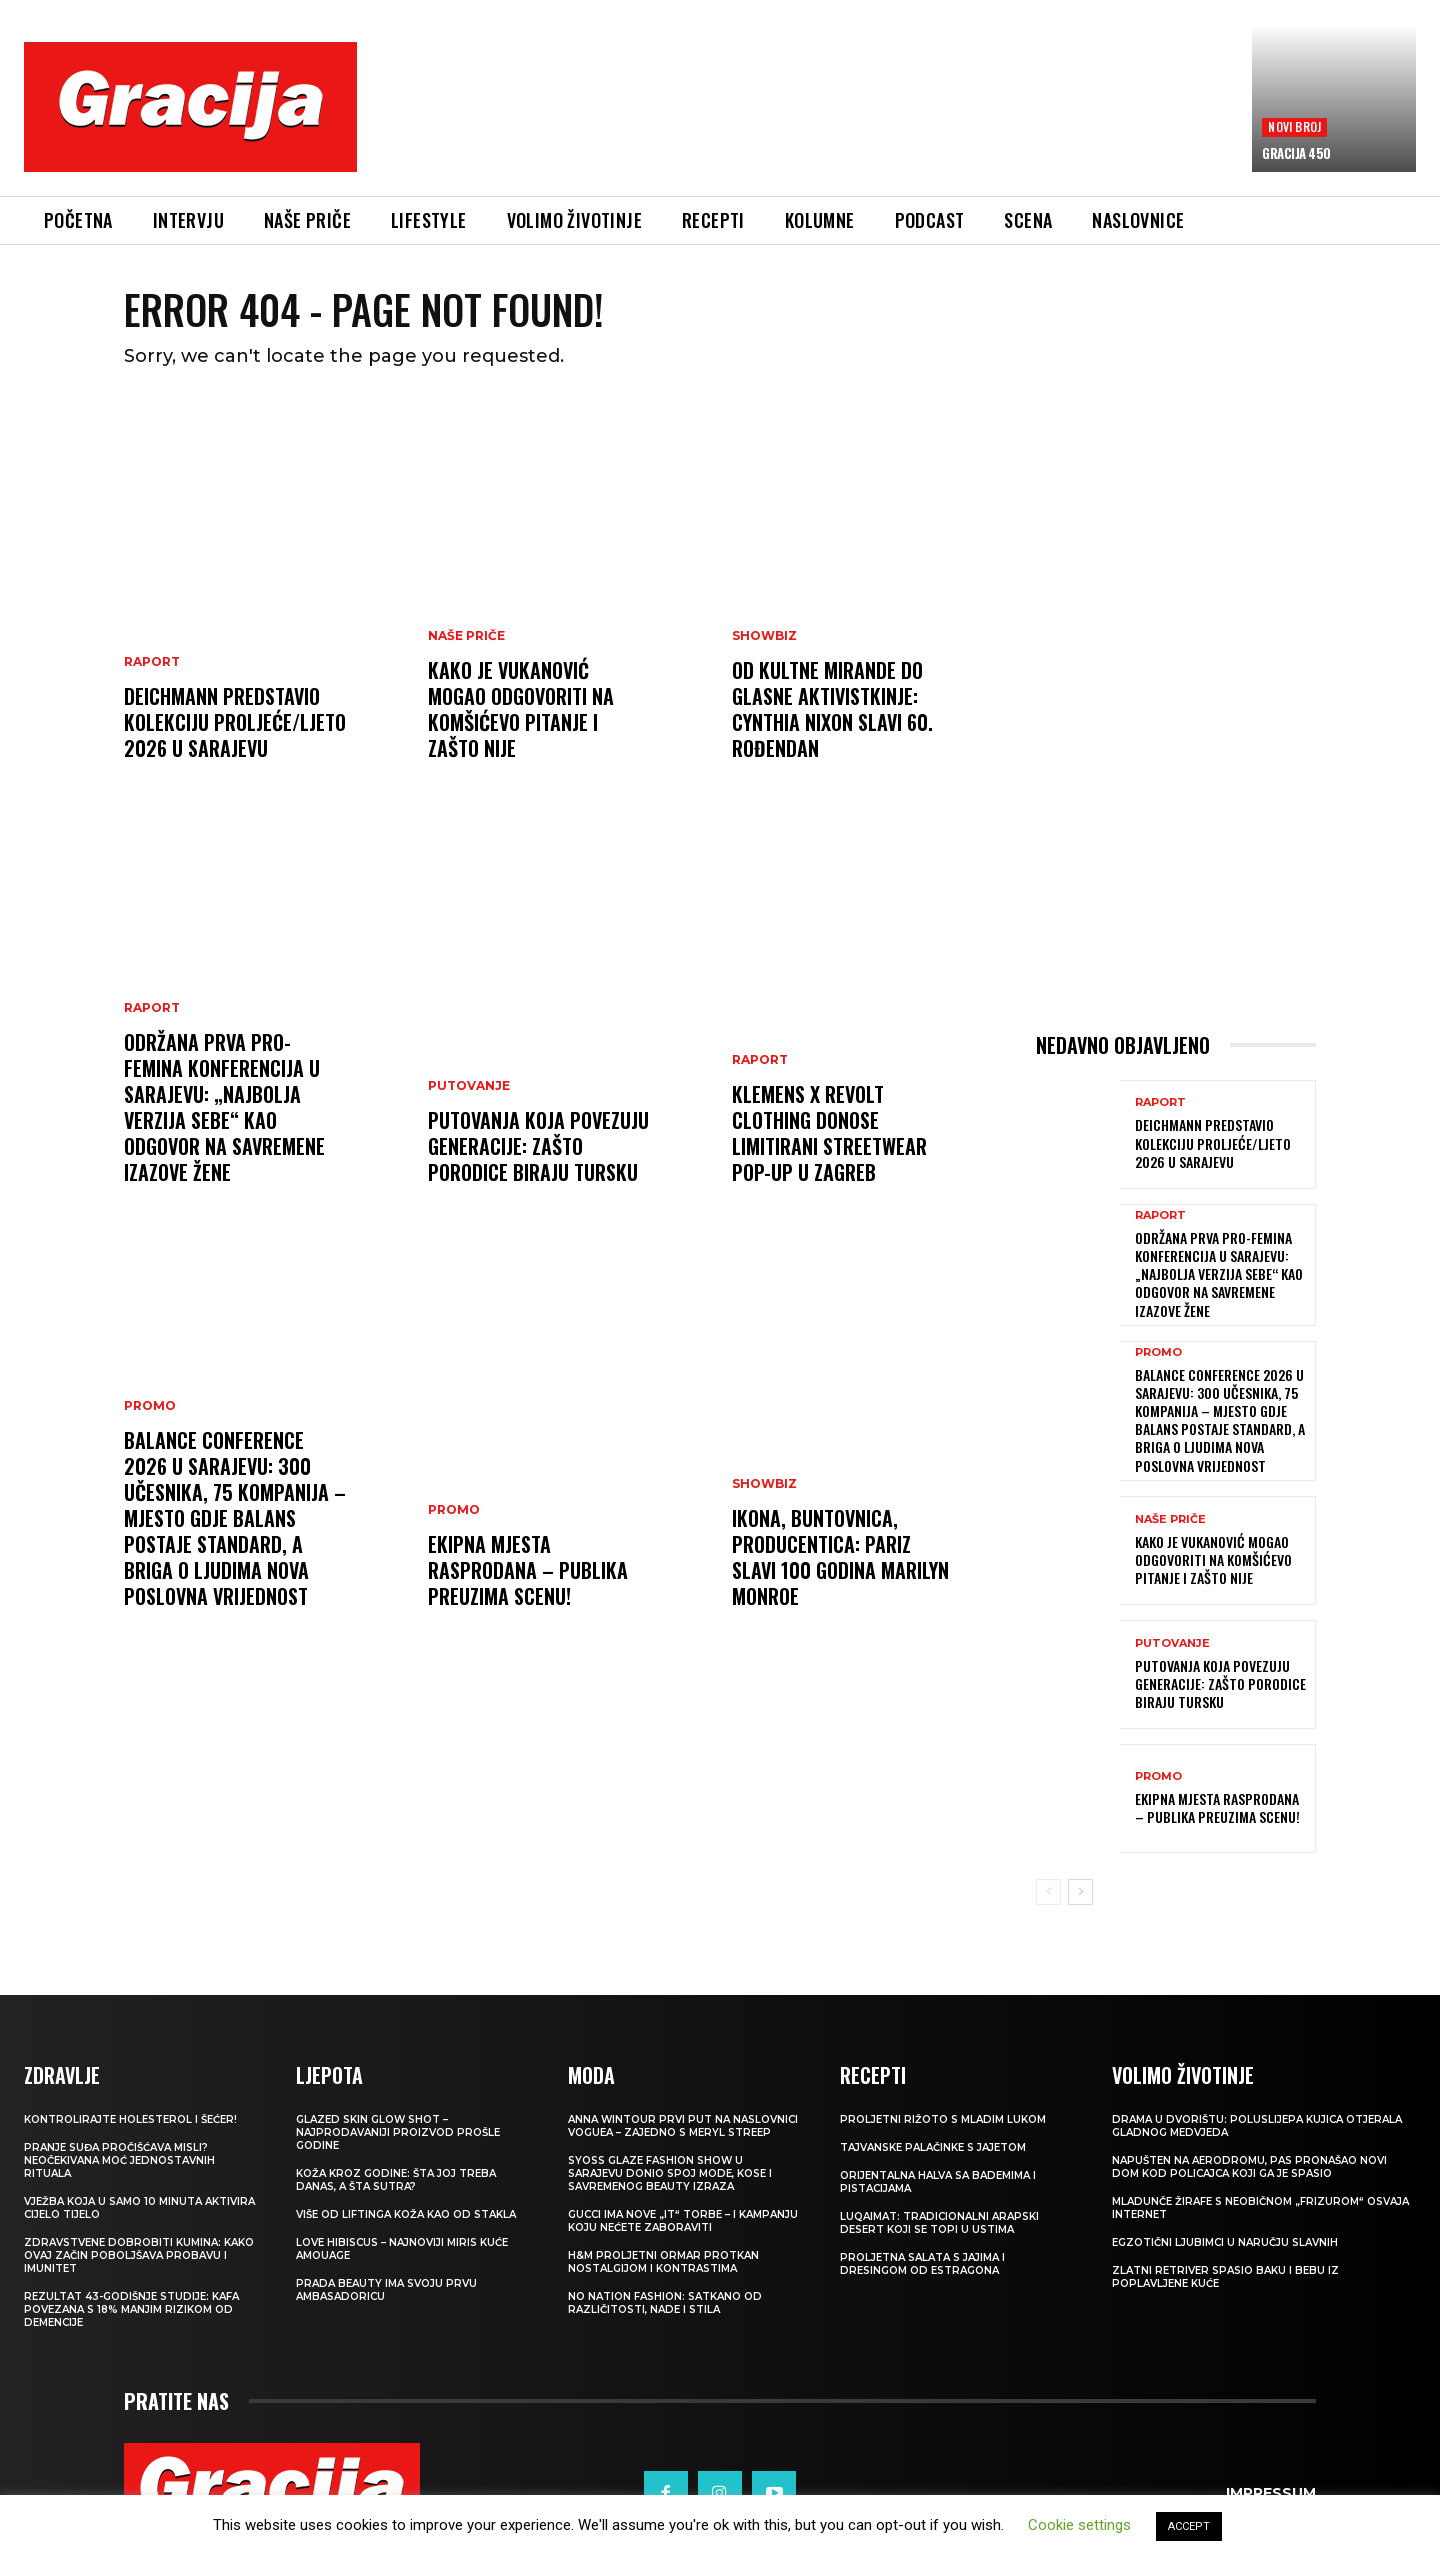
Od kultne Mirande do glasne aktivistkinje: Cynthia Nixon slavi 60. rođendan (832, 709)
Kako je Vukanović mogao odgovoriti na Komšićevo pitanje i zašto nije (521, 709)
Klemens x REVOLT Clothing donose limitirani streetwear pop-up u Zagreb (829, 1133)
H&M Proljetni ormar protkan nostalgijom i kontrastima (663, 2262)
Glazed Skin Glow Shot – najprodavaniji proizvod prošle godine (398, 2132)
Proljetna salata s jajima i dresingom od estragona (922, 2264)
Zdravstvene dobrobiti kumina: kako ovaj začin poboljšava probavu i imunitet (139, 2255)
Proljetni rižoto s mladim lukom (943, 2119)
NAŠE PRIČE (466, 636)
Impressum (1271, 2493)
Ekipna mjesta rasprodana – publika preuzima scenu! (528, 1570)
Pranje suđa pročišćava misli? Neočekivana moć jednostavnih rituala (119, 2160)
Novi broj (1294, 126)
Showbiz (764, 636)
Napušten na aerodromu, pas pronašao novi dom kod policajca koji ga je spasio (1249, 2167)
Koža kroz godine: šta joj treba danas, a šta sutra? (396, 2180)
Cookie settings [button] (1079, 2525)
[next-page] (1080, 1892)
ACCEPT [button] (1189, 2526)
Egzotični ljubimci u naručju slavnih (1225, 2242)
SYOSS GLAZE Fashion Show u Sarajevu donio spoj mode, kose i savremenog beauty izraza (670, 2173)
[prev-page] (1048, 1892)
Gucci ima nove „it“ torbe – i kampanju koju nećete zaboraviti (683, 2221)
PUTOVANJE (469, 1086)
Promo (150, 1406)
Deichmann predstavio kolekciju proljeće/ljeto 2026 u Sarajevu (235, 722)
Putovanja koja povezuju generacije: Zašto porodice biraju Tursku (538, 1146)
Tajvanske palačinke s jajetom (933, 2147)
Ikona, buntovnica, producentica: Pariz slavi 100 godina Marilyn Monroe (840, 1557)
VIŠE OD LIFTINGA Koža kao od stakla (406, 2214)
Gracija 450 (1296, 153)
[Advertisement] (805, 121)
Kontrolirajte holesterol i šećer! (130, 2119)
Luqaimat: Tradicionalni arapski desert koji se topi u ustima (939, 2223)
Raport (152, 662)
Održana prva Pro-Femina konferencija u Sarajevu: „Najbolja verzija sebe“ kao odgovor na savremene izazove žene (224, 1107)
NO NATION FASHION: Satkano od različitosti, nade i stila (665, 2303)
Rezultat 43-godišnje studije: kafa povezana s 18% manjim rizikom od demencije (131, 2309)
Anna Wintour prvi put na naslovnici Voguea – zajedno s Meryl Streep (683, 2126)
